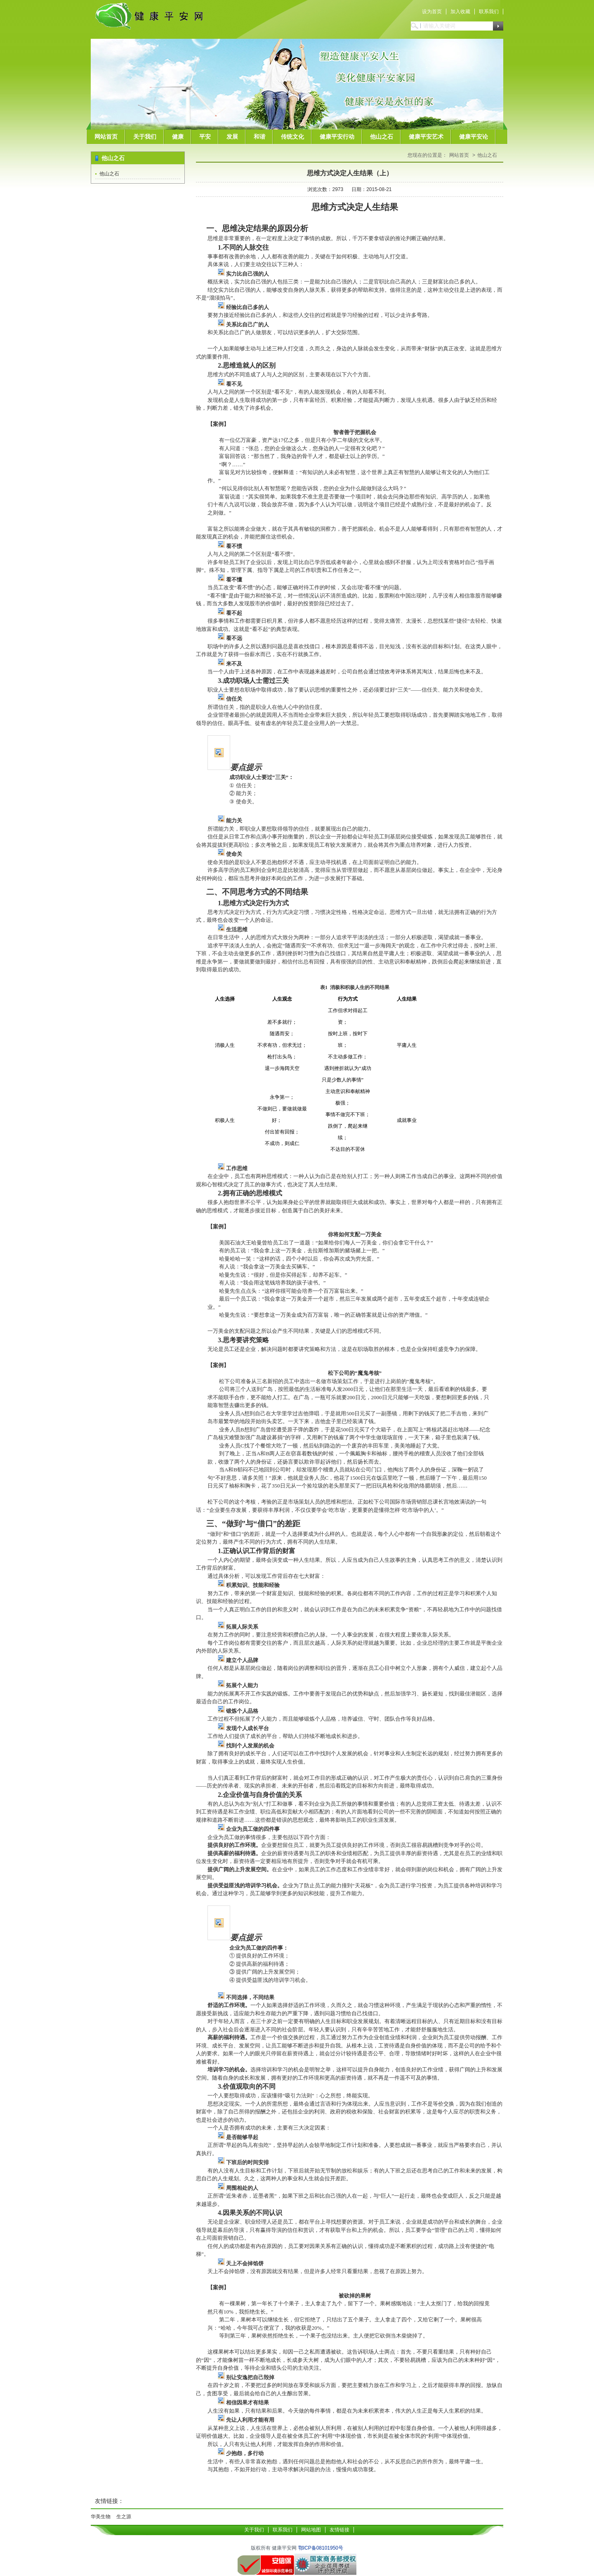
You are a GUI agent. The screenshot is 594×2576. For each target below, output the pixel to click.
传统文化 (292, 136)
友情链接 (339, 2530)
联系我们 (489, 11)
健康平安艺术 (426, 136)
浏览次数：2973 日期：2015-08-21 (349, 189)
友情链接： (109, 2501)
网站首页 (106, 136)
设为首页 (432, 11)
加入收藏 (460, 11)
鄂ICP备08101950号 (320, 2548)
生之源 (123, 2516)
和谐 (259, 136)
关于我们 (144, 136)
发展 (232, 136)
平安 (205, 136)
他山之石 (381, 136)
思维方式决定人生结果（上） (350, 173)
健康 (178, 136)
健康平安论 (473, 136)
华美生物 (101, 2516)
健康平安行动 (337, 136)
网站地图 (311, 2530)
